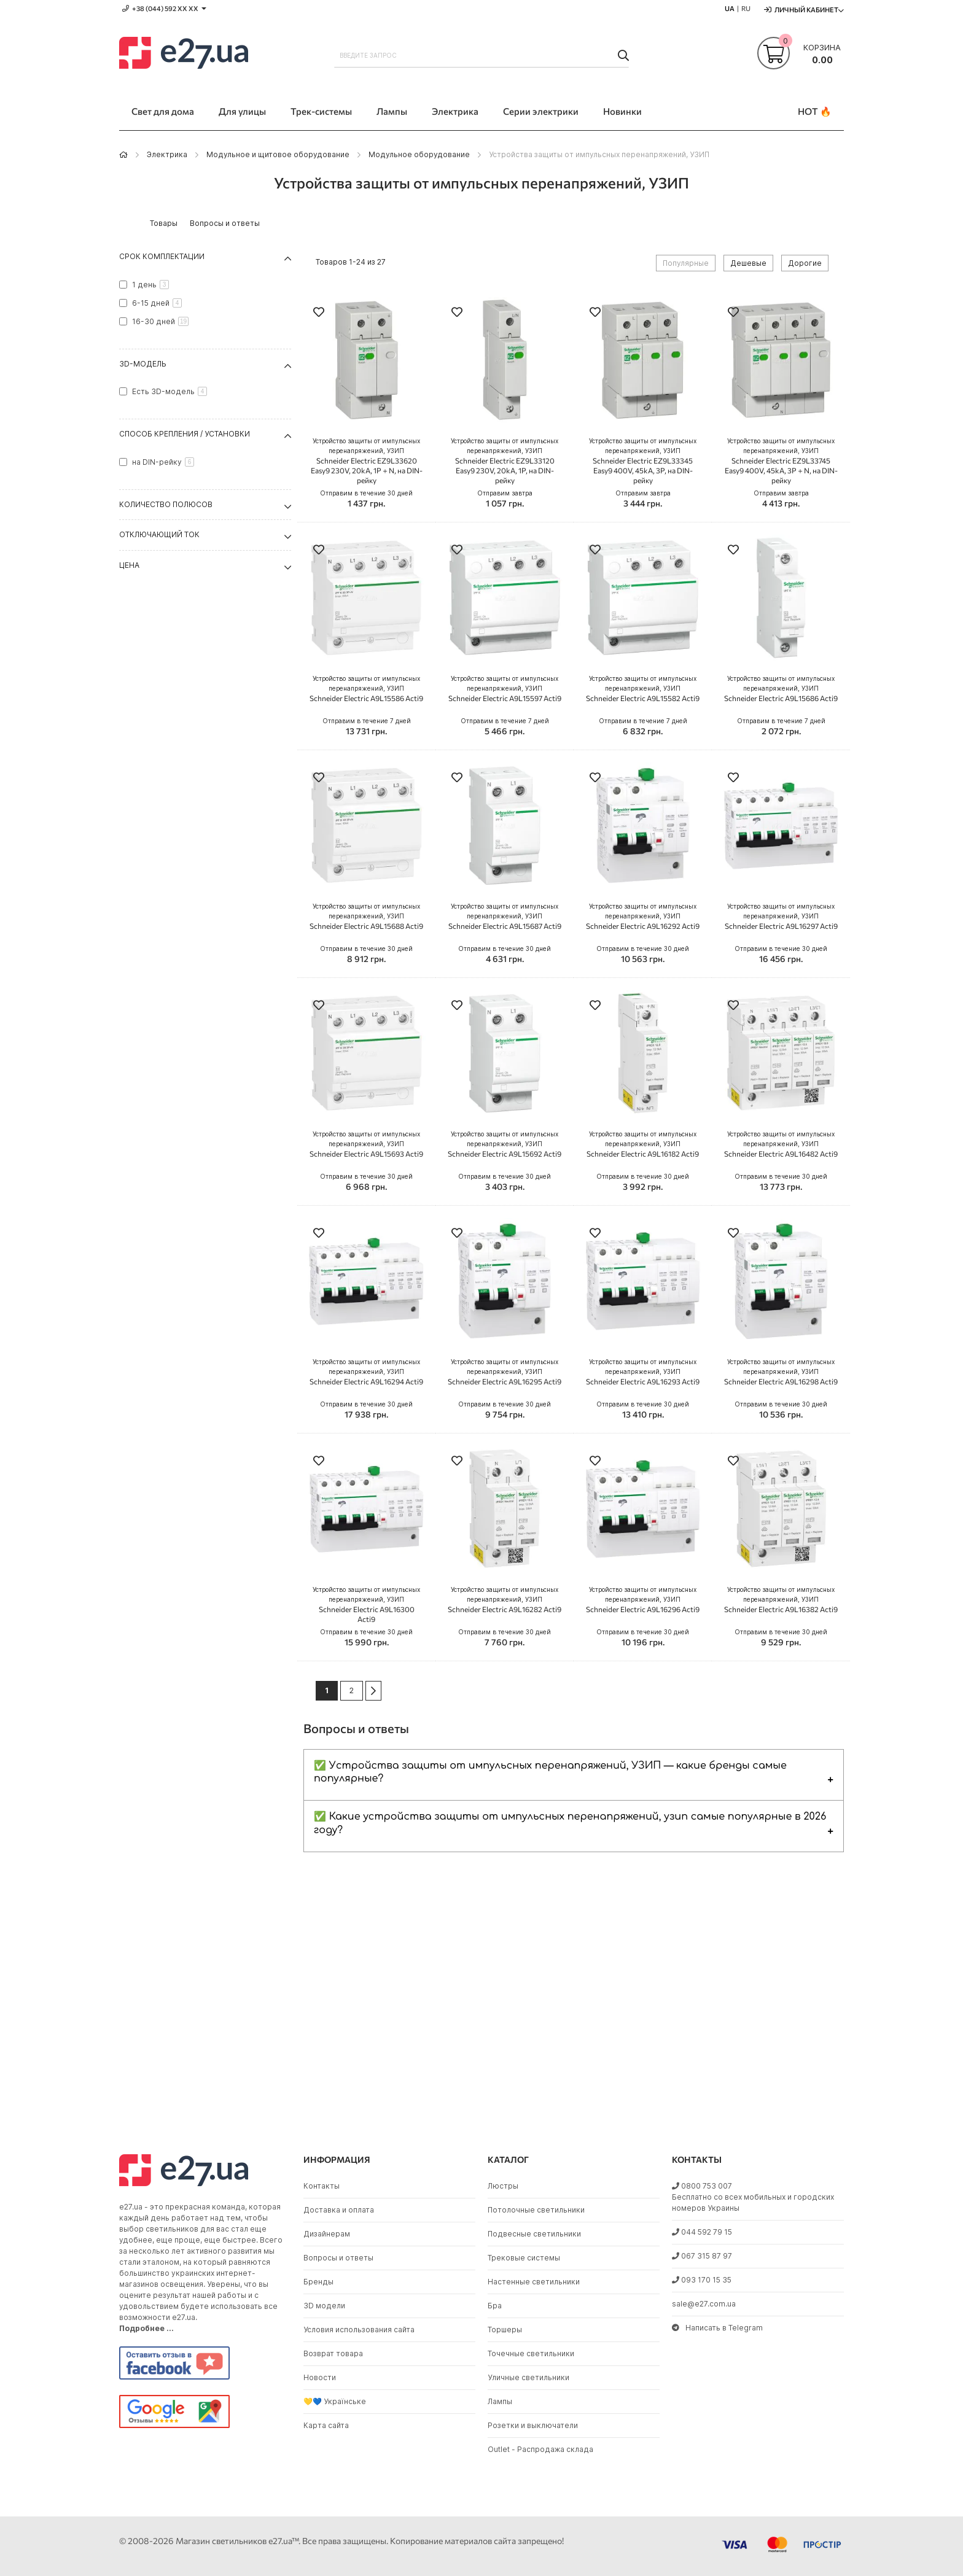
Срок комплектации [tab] (162, 256)
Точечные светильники (531, 2353)
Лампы (500, 2401)
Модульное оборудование (419, 154)
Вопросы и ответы (338, 2257)
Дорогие (805, 263)
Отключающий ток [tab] (159, 534)
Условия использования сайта (359, 2329)
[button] (319, 313)
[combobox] (481, 55)
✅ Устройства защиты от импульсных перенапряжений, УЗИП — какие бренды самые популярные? (550, 1772)
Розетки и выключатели (533, 2425)
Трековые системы (524, 2257)
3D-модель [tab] (142, 363)
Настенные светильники (534, 2281)
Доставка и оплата (338, 2209)
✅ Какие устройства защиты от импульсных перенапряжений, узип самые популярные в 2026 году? (570, 1823)
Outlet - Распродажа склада (540, 2449)
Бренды (318, 2281)
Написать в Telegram (717, 2327)
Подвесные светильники (534, 2233)
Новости (319, 2377)
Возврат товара (333, 2353)
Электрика (167, 154)
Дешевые (748, 263)
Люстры (503, 2185)
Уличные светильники (528, 2377)
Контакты (321, 2185)
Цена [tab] (129, 565)
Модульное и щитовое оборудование (277, 154)
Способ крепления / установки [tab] (184, 433)
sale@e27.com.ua (704, 2303)
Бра (495, 2305)
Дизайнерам (326, 2233)
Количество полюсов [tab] (165, 504)
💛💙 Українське (334, 2401)
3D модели (324, 2305)
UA (730, 8)
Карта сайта (326, 2425)
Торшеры (505, 2329)
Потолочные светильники (536, 2209)
